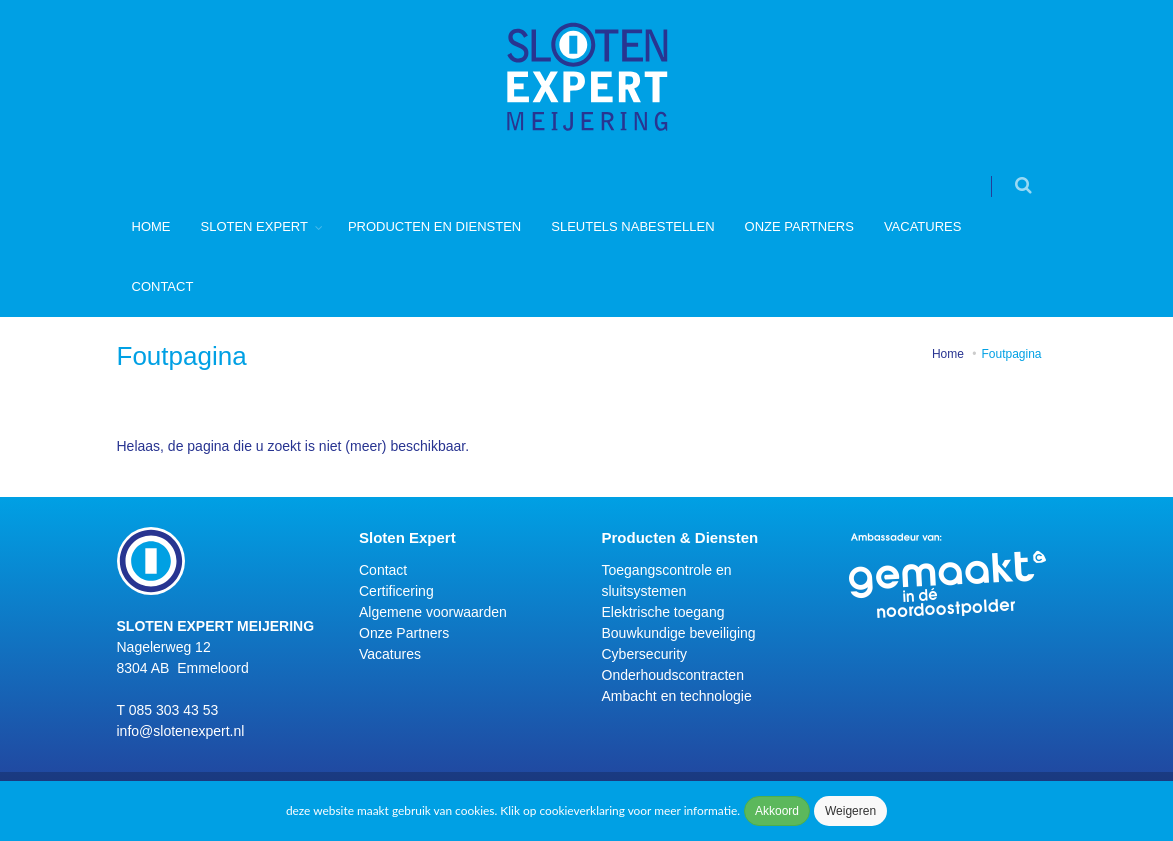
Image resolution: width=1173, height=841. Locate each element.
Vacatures (923, 226)
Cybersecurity (645, 654)
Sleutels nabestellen (632, 226)
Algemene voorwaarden (433, 612)
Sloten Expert (254, 226)
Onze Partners (799, 226)
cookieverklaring (581, 810)
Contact (163, 286)
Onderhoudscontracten (673, 675)
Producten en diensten (434, 226)
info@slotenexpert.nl (181, 731)
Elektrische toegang (663, 612)
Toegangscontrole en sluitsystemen (667, 580)
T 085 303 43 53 (168, 710)
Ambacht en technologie (677, 696)
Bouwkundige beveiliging (679, 633)
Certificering (396, 591)
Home (151, 226)
